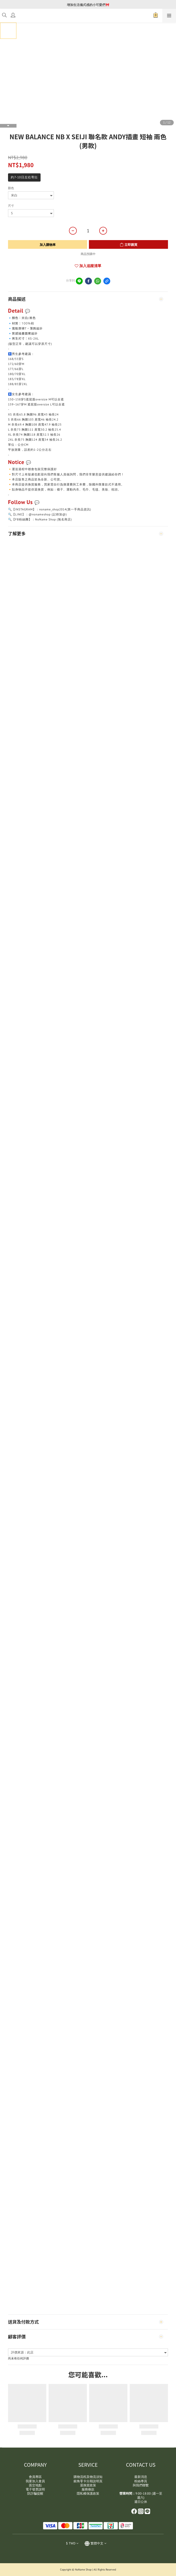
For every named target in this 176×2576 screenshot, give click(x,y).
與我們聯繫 (141, 2485)
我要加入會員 (35, 2481)
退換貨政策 (88, 2485)
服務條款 (88, 2489)
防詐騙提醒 (35, 2493)
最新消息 (140, 2477)
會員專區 (35, 2477)
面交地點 (35, 2485)
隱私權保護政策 (88, 2493)
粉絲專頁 (140, 2481)
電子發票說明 (35, 2489)
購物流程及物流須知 (88, 2477)
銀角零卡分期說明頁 (88, 2481)
